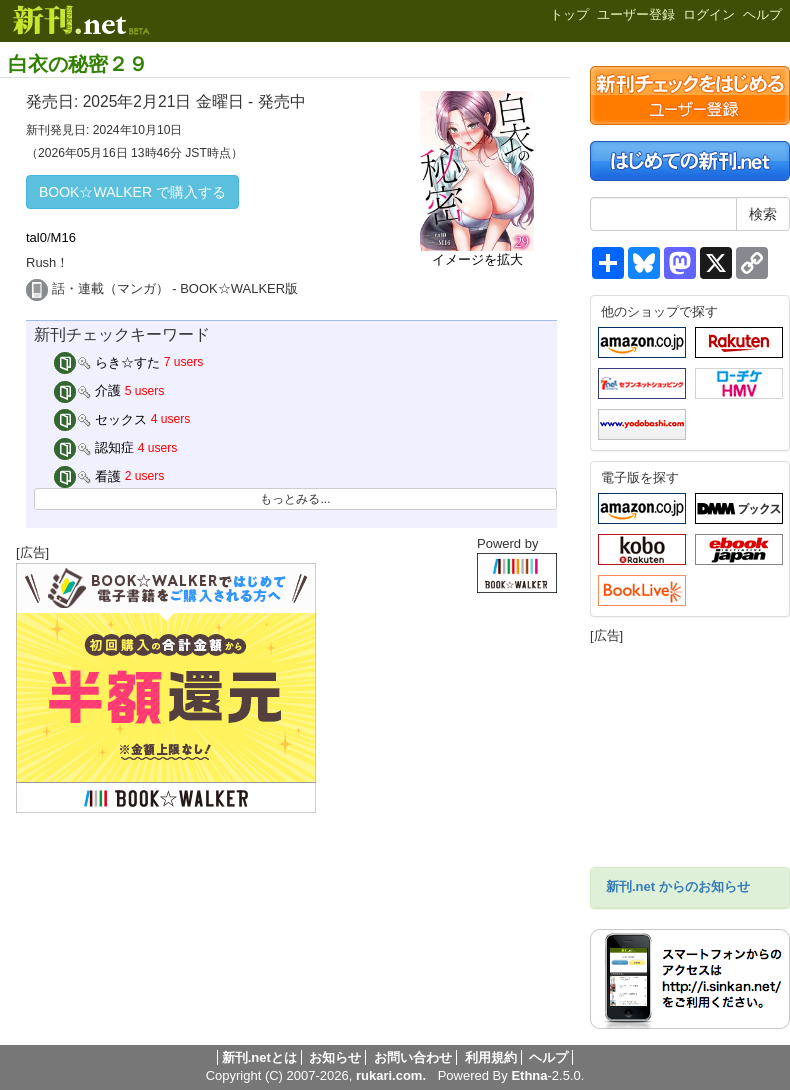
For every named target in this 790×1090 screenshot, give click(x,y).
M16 (63, 237)
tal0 (36, 237)
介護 (88, 390)
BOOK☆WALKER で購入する (132, 192)
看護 (88, 476)
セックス (101, 419)
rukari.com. (391, 1075)
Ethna (529, 1075)
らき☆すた (107, 362)
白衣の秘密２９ (78, 64)
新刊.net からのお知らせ (678, 886)
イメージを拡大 (477, 259)
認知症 (94, 447)
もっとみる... (295, 499)
